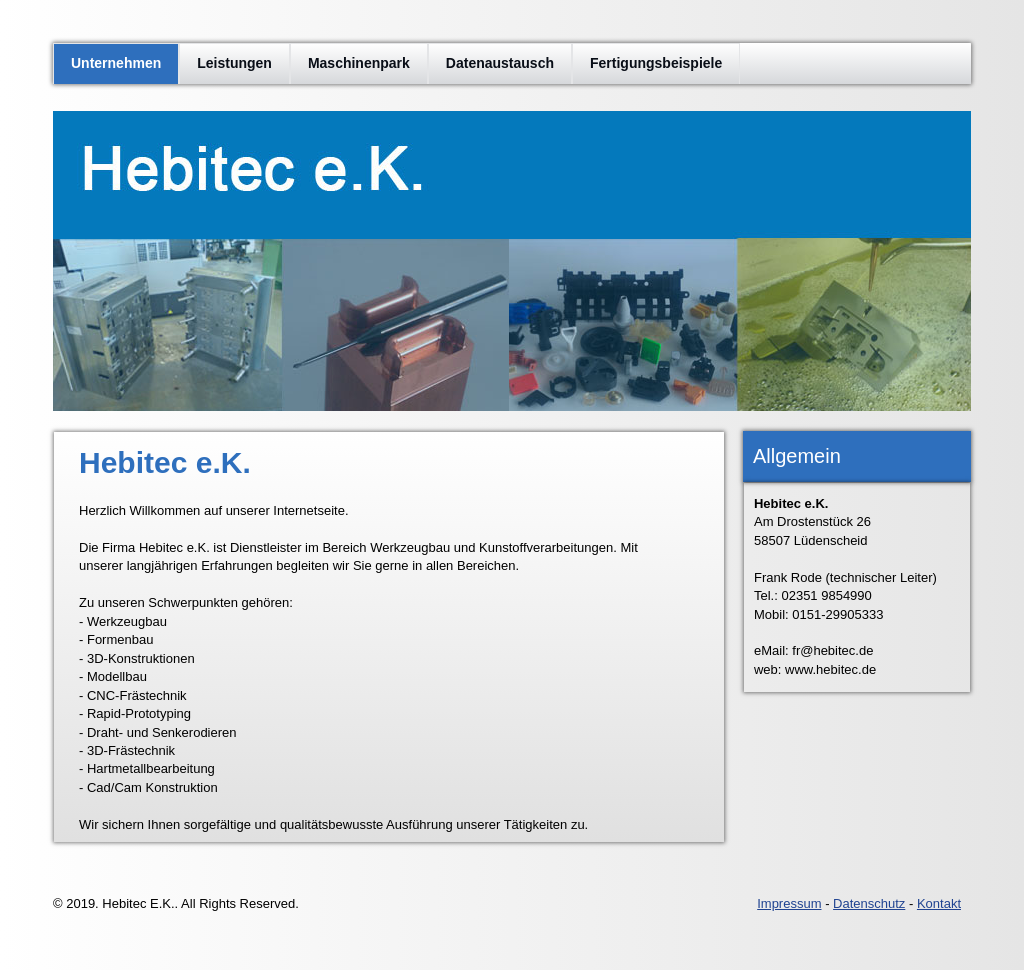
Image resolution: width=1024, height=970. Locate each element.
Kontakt (939, 903)
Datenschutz (869, 903)
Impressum (789, 903)
